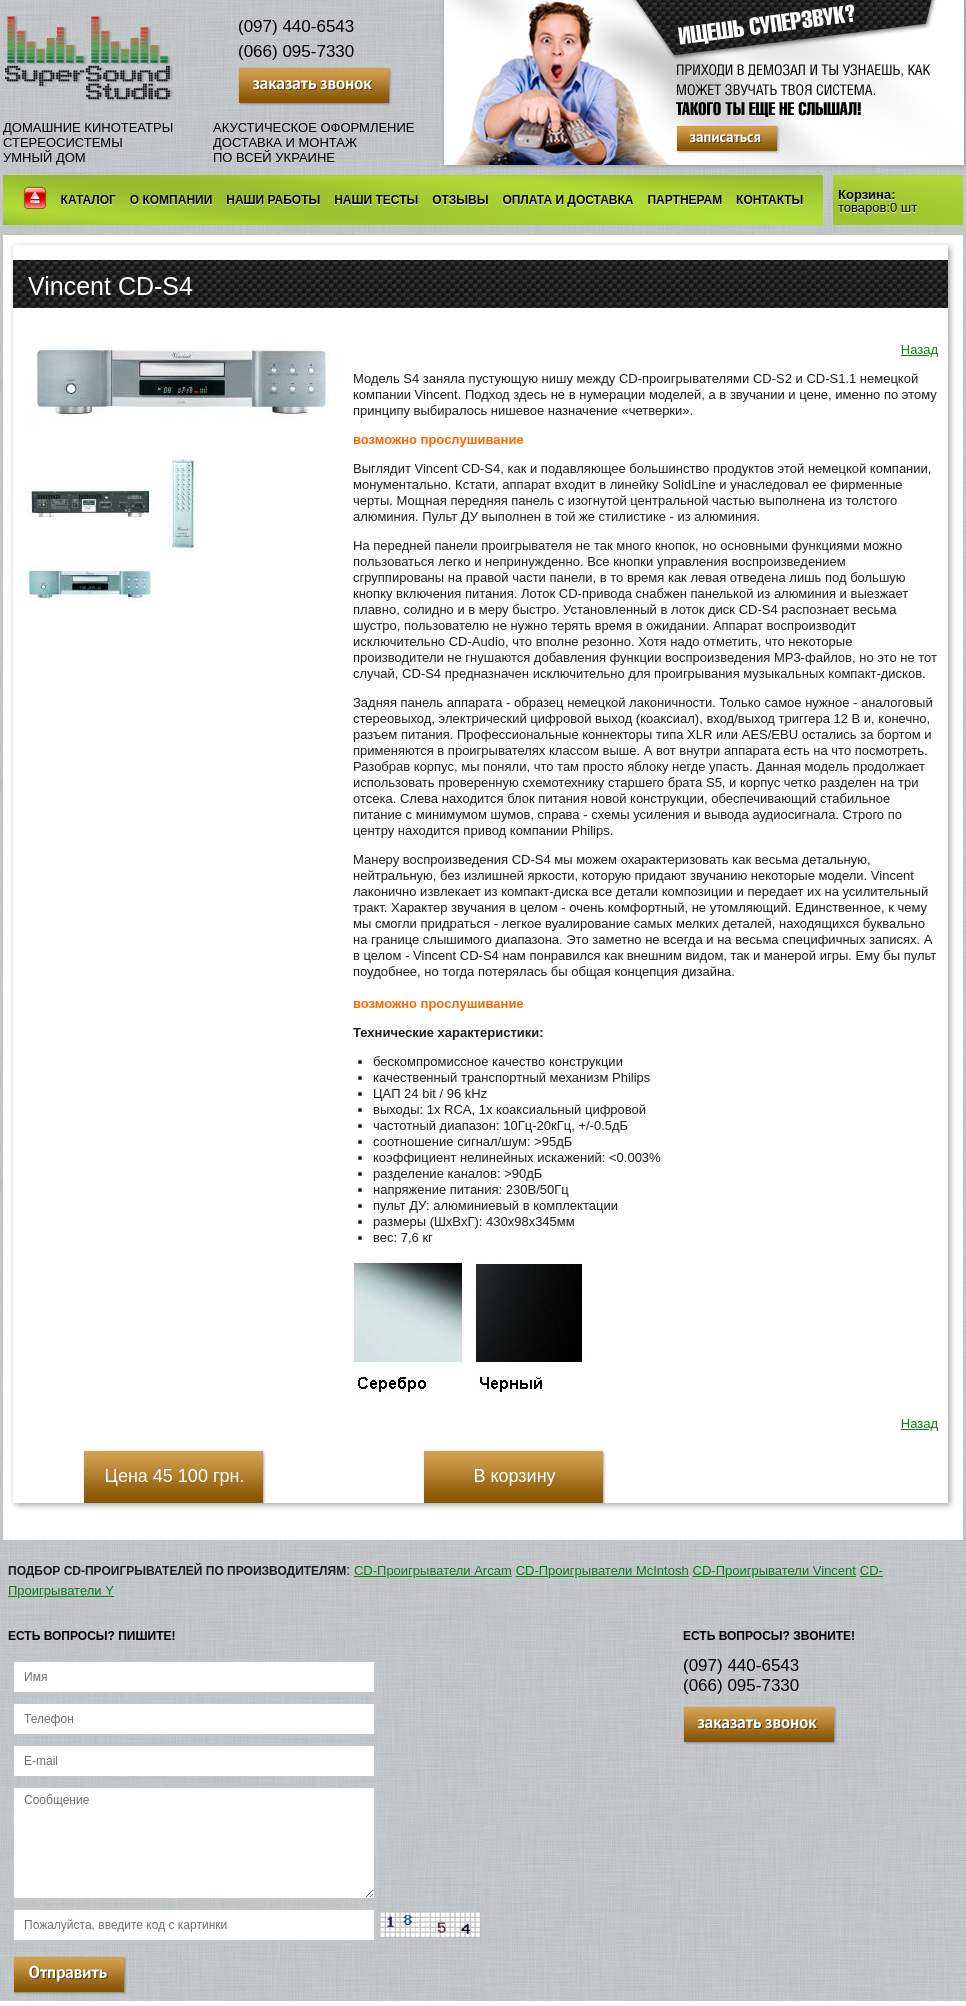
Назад (919, 349)
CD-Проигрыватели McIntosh (602, 1570)
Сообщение (194, 1843)
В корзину (514, 1476)
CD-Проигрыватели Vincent (774, 1570)
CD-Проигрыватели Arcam (433, 1570)
